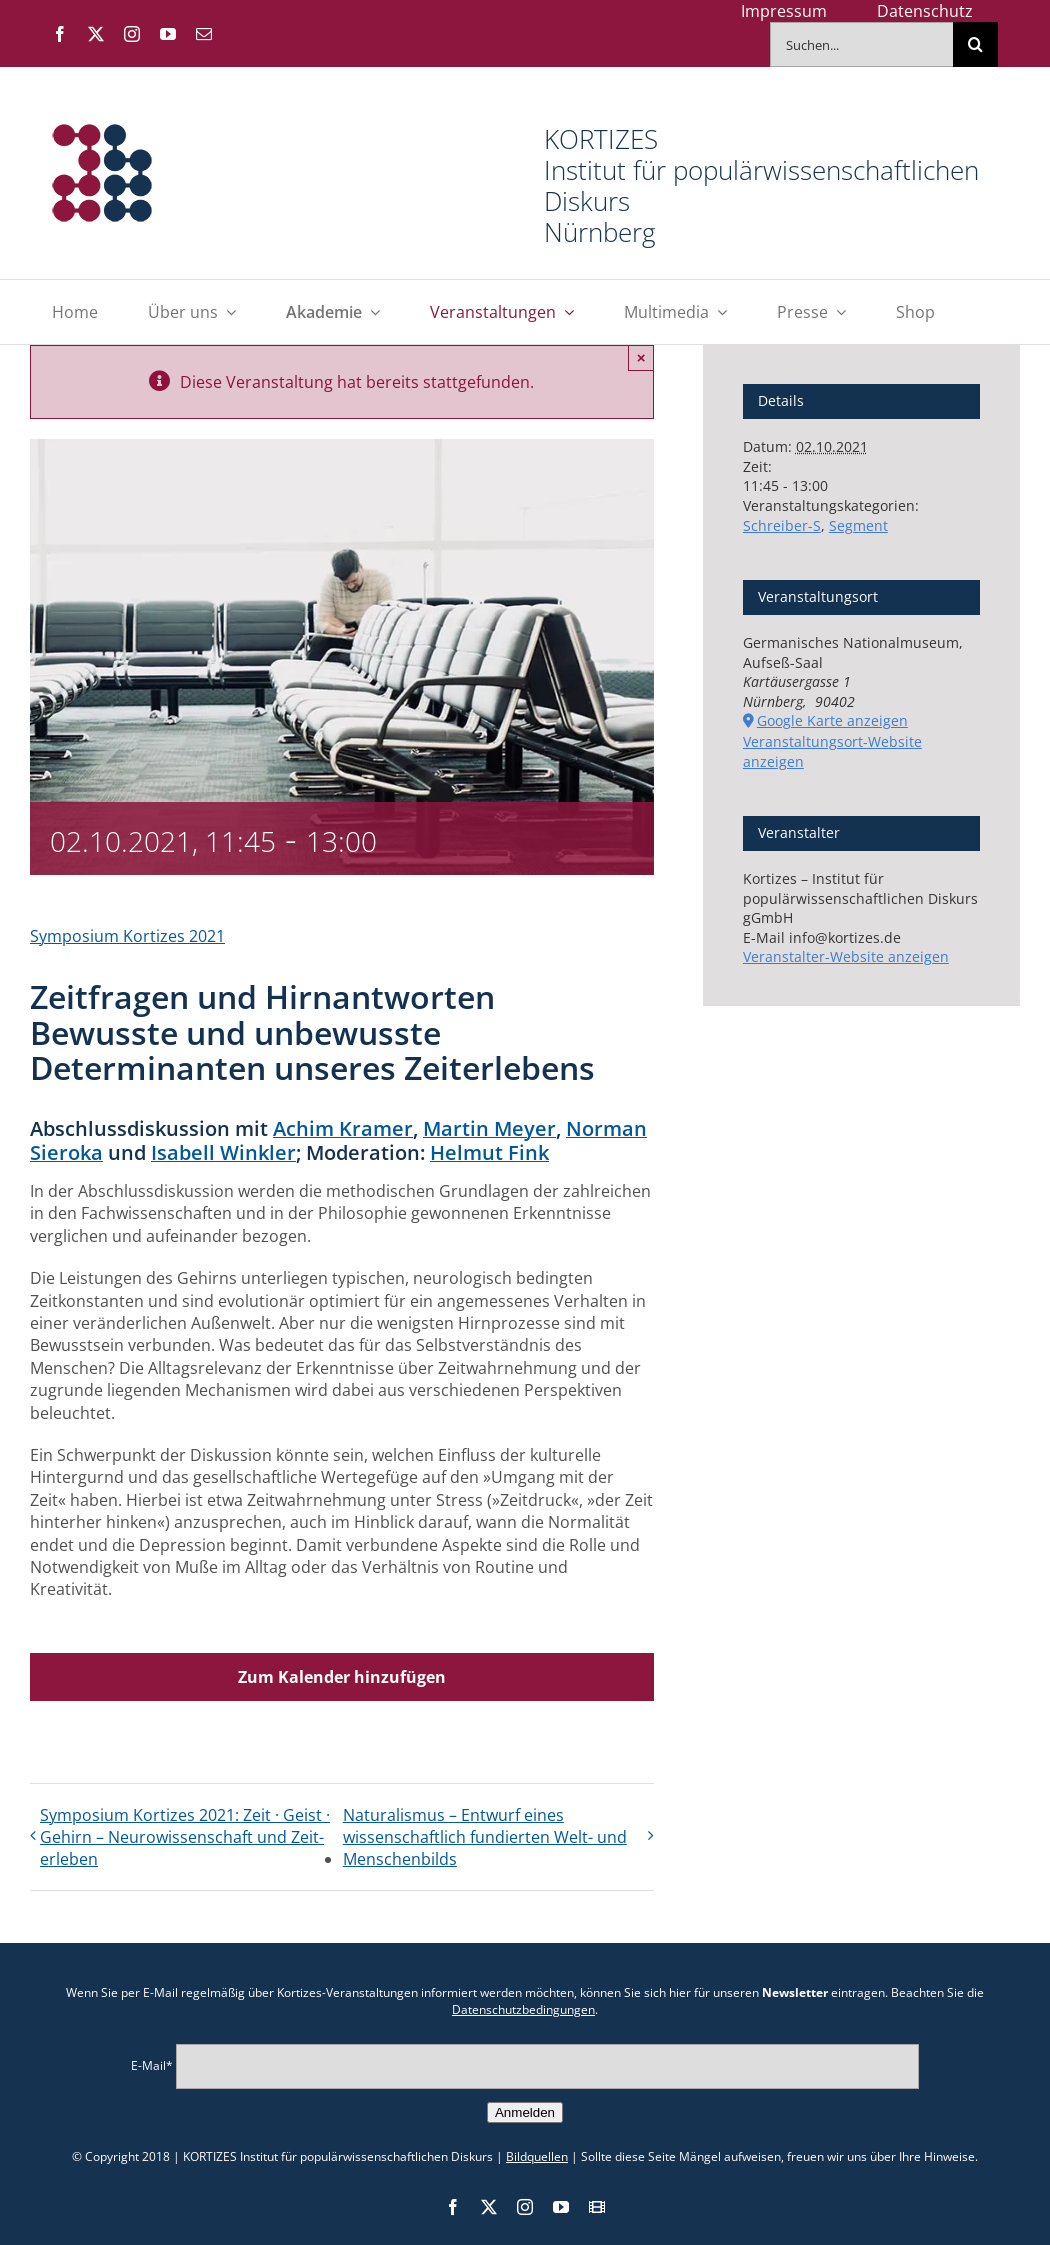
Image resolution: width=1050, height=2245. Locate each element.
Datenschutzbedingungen (523, 2009)
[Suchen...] (861, 44)
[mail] (204, 34)
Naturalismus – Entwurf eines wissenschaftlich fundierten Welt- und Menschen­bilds (485, 1837)
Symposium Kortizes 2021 (127, 936)
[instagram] (132, 34)
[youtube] (168, 34)
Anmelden (525, 2112)
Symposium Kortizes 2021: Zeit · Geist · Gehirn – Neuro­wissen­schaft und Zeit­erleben (185, 1837)
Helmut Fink (489, 1152)
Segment (858, 525)
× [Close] (641, 357)
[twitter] (96, 34)
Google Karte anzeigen (832, 720)
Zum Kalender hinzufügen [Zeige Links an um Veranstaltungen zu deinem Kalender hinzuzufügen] (342, 1677)
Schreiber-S (782, 525)
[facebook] (60, 34)
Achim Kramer (343, 1128)
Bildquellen (537, 2156)
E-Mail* (152, 2064)
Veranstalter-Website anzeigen (846, 956)
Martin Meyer (489, 1128)
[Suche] (975, 44)
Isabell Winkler (223, 1152)
